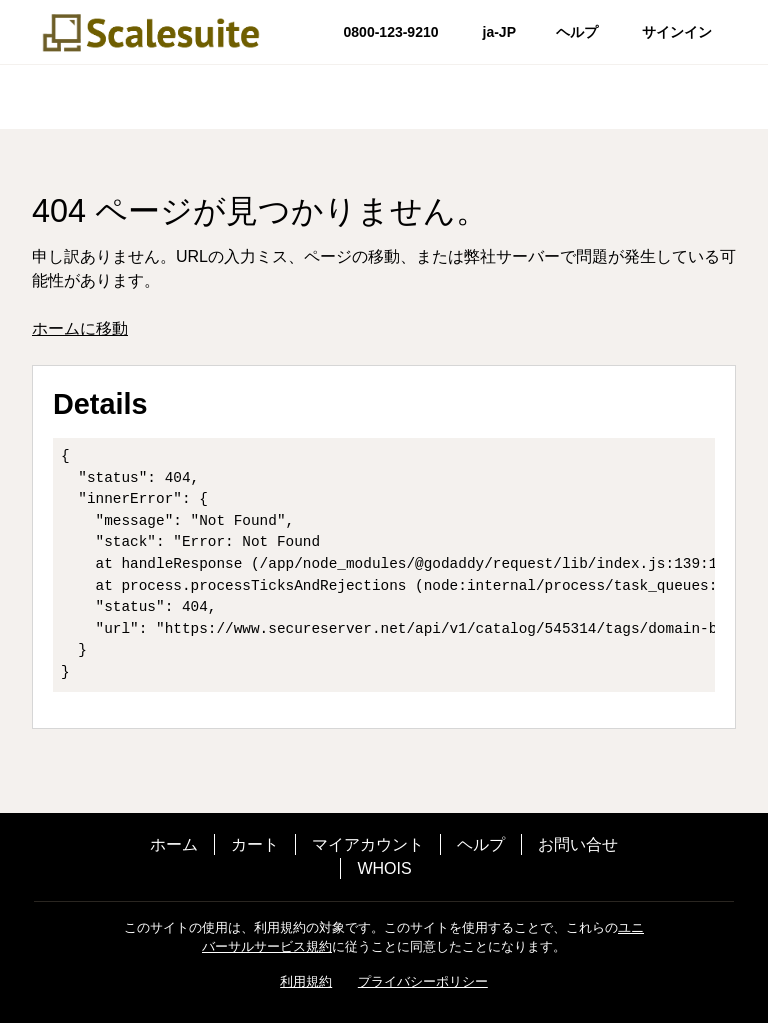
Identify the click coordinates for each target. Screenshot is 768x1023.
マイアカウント (368, 844)
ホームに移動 (80, 328)
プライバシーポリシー (423, 981)
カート (255, 844)
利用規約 (306, 981)
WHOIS (384, 868)
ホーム (174, 844)
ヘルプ (481, 844)
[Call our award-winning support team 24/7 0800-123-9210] (577, 32)
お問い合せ (578, 844)
